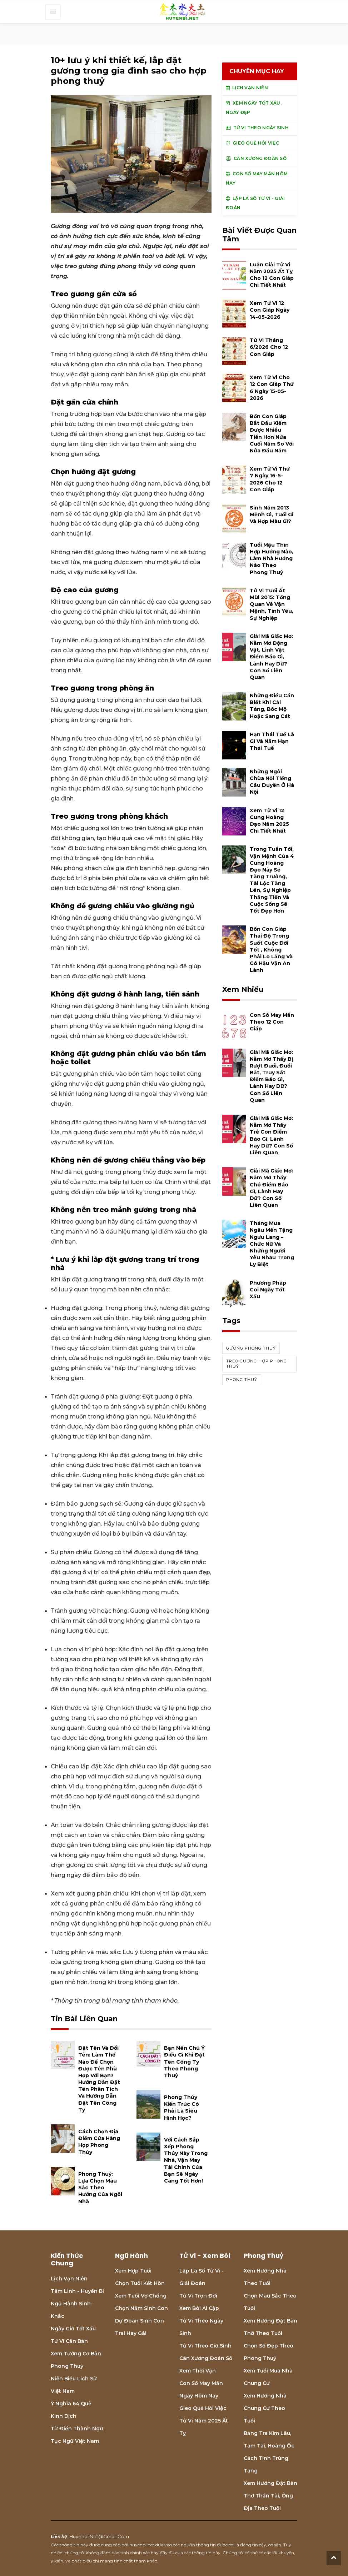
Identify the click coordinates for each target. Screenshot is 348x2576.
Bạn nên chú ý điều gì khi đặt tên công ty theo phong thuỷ (184, 2062)
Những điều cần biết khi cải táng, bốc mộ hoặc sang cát (272, 705)
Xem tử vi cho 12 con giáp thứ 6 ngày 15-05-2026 (272, 387)
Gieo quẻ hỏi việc (203, 2408)
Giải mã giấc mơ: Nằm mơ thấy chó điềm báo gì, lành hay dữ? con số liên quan (271, 1188)
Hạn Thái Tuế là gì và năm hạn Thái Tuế (272, 741)
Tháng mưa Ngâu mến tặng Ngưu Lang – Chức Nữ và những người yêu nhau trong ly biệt (272, 1243)
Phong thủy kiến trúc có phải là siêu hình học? (181, 2107)
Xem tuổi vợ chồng (140, 2296)
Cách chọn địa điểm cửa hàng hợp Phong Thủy (99, 2141)
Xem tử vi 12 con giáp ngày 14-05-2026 (269, 310)
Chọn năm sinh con (141, 2308)
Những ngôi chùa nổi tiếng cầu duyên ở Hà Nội (272, 781)
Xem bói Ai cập (199, 2308)
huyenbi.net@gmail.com (99, 2536)
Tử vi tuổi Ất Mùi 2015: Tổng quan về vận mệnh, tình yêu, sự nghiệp (271, 604)
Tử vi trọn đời (198, 2296)
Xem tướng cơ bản (76, 2353)
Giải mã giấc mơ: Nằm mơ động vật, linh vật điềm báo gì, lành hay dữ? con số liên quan (271, 657)
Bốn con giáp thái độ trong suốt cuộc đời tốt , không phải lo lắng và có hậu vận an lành (271, 949)
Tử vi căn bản (69, 2341)
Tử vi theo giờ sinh (205, 2345)
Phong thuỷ (67, 2366)
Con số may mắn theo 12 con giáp (272, 1022)
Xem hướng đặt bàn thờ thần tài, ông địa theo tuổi (270, 2495)
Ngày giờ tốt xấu (73, 2328)
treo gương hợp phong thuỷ (256, 1364)
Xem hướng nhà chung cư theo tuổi (265, 2408)
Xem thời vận (197, 2370)
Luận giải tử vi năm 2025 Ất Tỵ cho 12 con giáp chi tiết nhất (272, 274)
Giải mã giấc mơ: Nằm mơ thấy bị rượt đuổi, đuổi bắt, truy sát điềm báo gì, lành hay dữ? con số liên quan (271, 1076)
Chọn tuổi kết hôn (140, 2283)
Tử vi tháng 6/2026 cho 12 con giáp (269, 347)
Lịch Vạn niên (69, 2278)
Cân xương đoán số (205, 2358)
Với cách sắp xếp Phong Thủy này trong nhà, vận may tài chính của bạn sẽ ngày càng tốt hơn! (186, 2160)
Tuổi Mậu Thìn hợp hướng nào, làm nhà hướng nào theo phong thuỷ (271, 559)
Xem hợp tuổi (133, 2271)
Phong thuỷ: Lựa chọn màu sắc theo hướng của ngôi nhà (100, 2188)
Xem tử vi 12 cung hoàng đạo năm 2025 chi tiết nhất (269, 820)
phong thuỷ (241, 1379)
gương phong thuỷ (251, 1348)
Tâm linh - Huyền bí (77, 2291)
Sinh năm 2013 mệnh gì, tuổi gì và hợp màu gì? (271, 514)
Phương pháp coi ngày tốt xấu (268, 1290)
